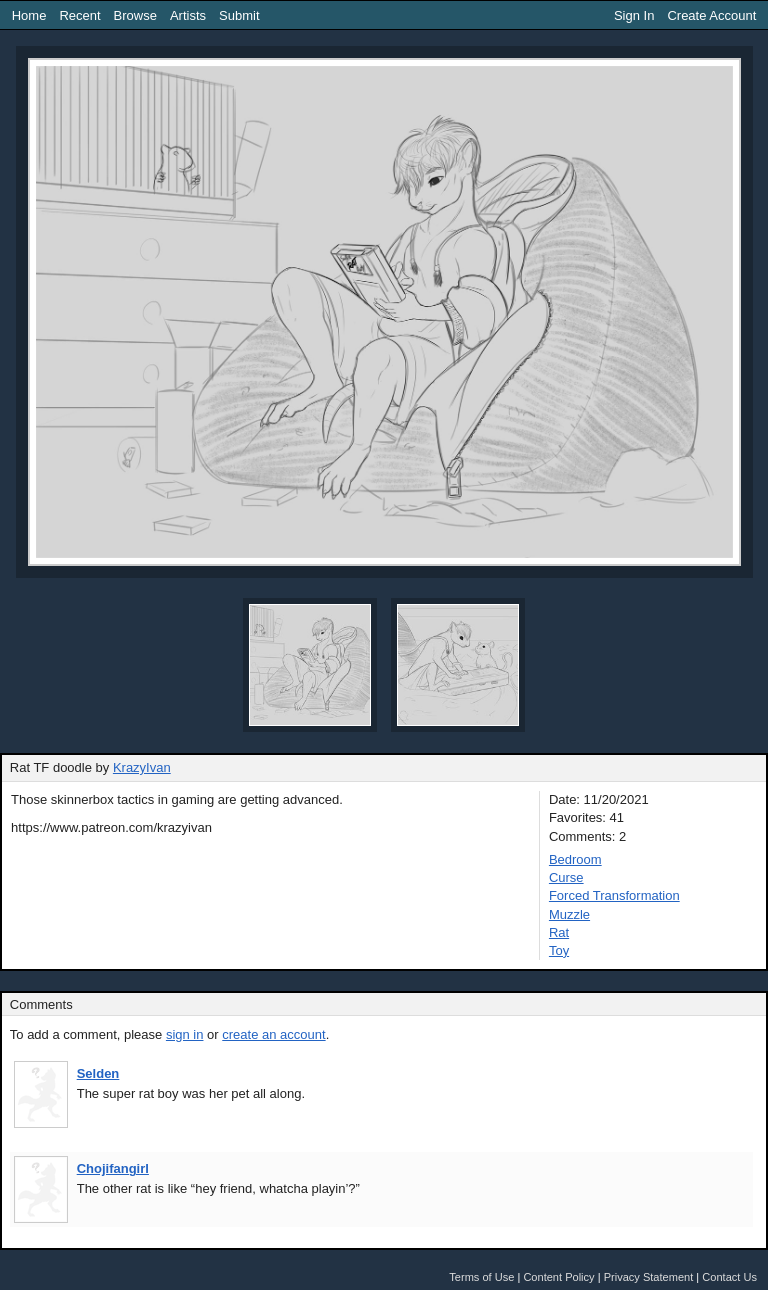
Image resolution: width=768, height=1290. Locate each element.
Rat (559, 932)
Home (29, 15)
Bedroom (575, 859)
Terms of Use (481, 1277)
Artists (188, 15)
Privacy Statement (649, 1277)
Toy (559, 950)
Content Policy (558, 1277)
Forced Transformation (614, 895)
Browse (135, 15)
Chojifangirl (113, 1168)
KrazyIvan (142, 767)
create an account (273, 1034)
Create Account (711, 15)
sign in (185, 1034)
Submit (239, 15)
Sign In (634, 15)
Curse (566, 877)
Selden (98, 1073)
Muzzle (569, 914)
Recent (79, 15)
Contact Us (729, 1277)
